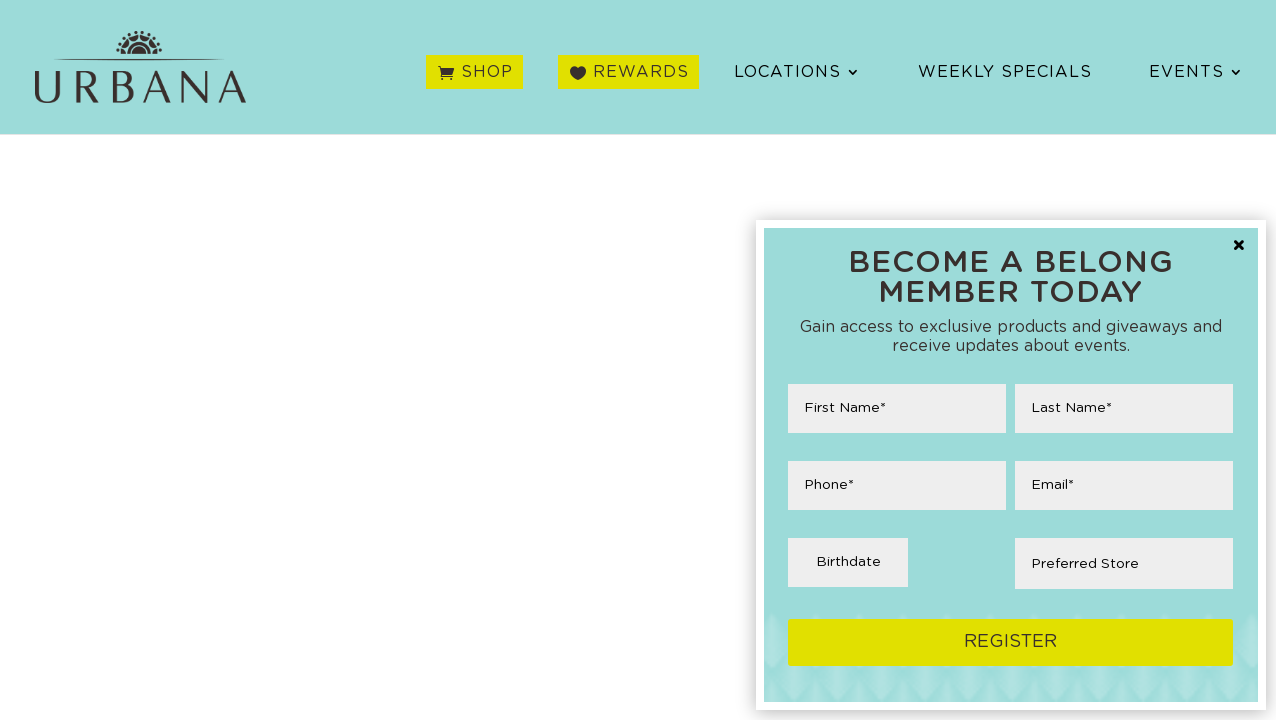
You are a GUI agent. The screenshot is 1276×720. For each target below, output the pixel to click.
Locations (787, 72)
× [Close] (1238, 247)
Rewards (641, 72)
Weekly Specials (1005, 72)
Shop (487, 72)
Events (1186, 72)
